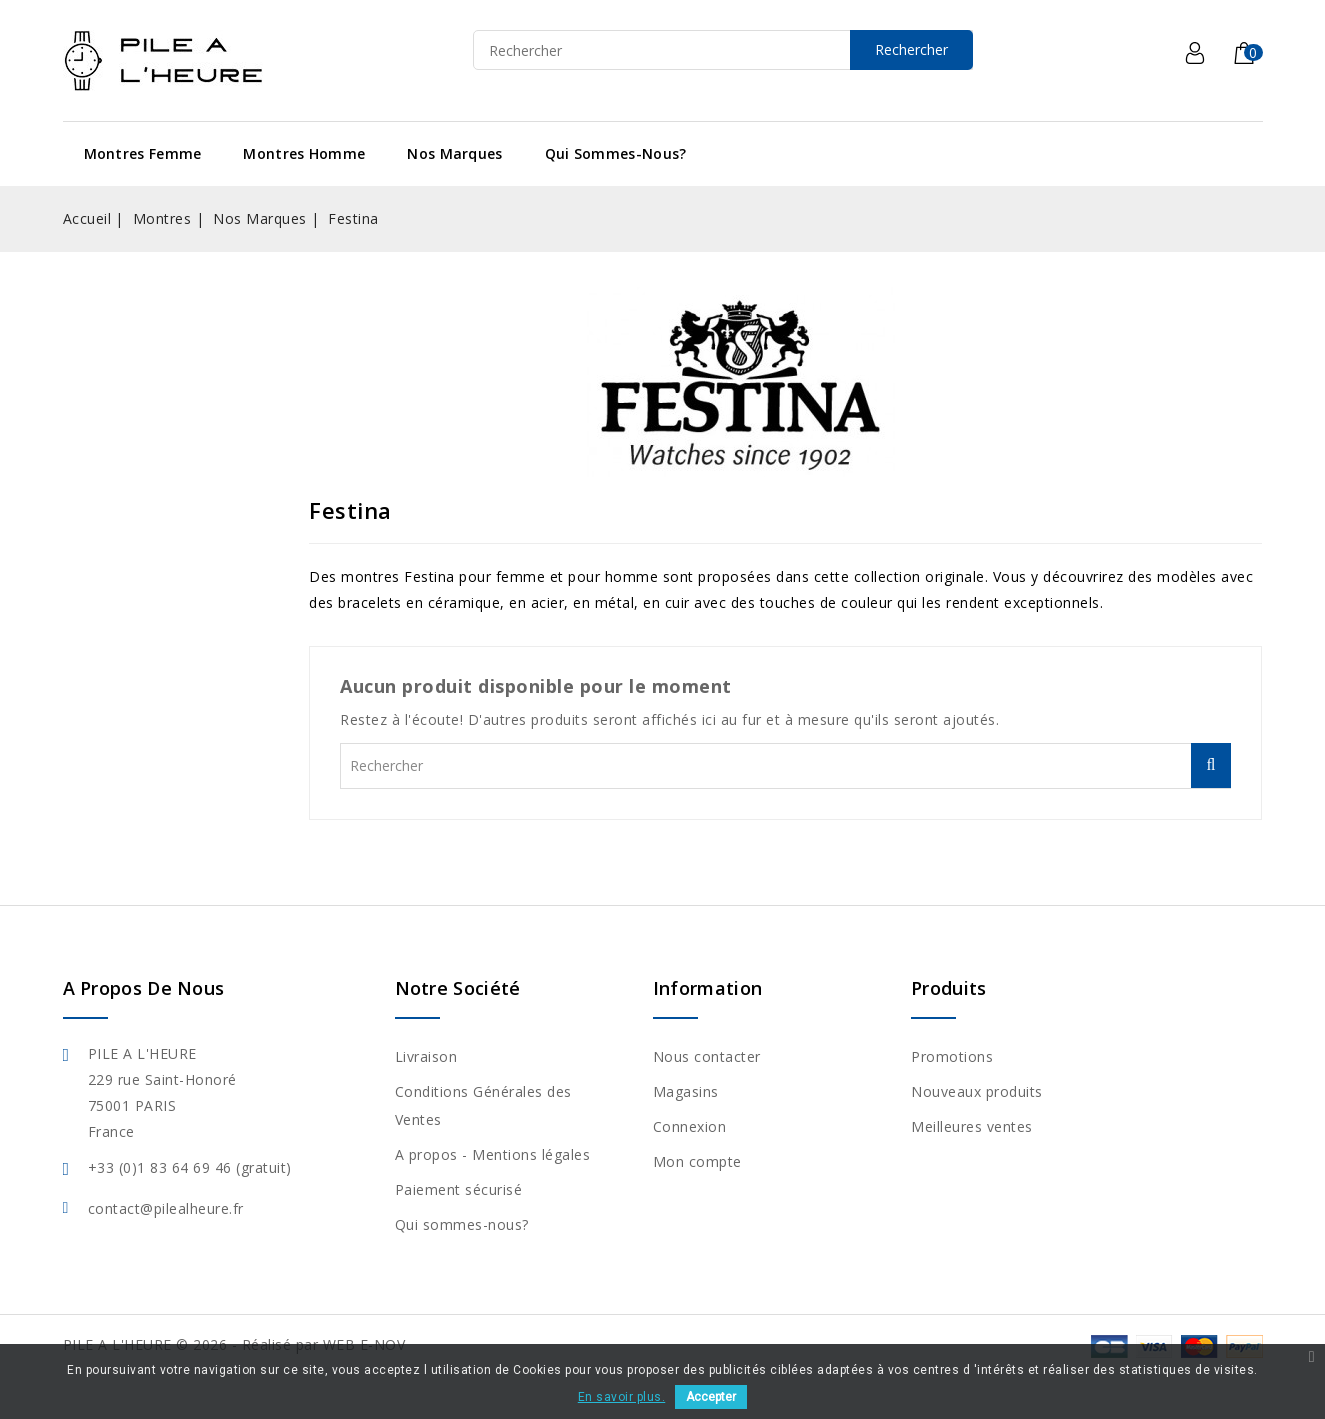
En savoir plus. (622, 1397)
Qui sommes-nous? (616, 153)
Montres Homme (304, 153)
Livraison (426, 1056)
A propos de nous (144, 988)
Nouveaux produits (977, 1091)
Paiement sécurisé (459, 1189)
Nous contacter (707, 1056)
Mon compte (697, 1161)
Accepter (711, 1397)
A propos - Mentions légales (493, 1154)
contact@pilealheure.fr (166, 1208)
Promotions (952, 1056)
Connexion (690, 1126)
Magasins (686, 1091)
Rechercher (911, 49)
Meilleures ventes (972, 1126)
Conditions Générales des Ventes (483, 1105)
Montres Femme (143, 153)
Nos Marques (454, 153)
